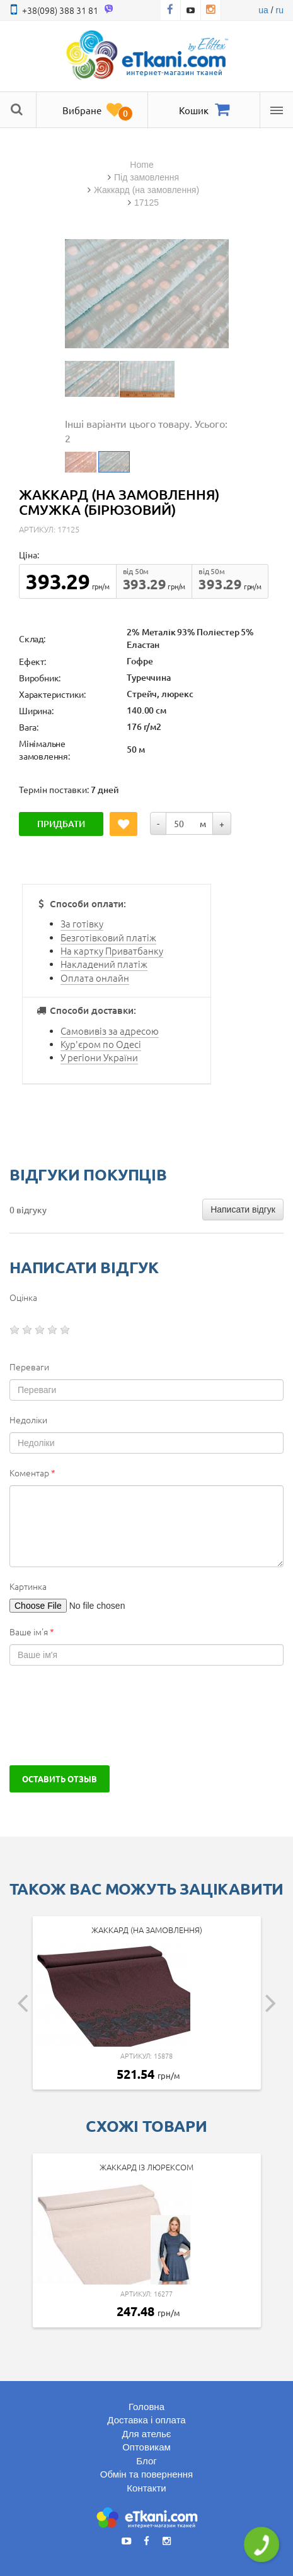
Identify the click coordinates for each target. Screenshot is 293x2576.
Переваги (29, 1366)
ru (280, 10)
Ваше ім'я (31, 1631)
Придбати (61, 824)
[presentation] (105, 1715)
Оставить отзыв (59, 1778)
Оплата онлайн (94, 977)
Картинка (28, 1586)
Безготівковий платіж (108, 937)
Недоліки (28, 1419)
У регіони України (99, 1057)
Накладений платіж (103, 963)
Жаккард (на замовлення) (146, 1930)
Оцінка (23, 1297)
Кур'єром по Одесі (100, 1043)
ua (263, 10)
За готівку (81, 923)
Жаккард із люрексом (146, 2167)
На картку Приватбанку (111, 950)
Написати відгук (242, 1209)
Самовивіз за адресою (109, 1030)
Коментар (32, 1472)
